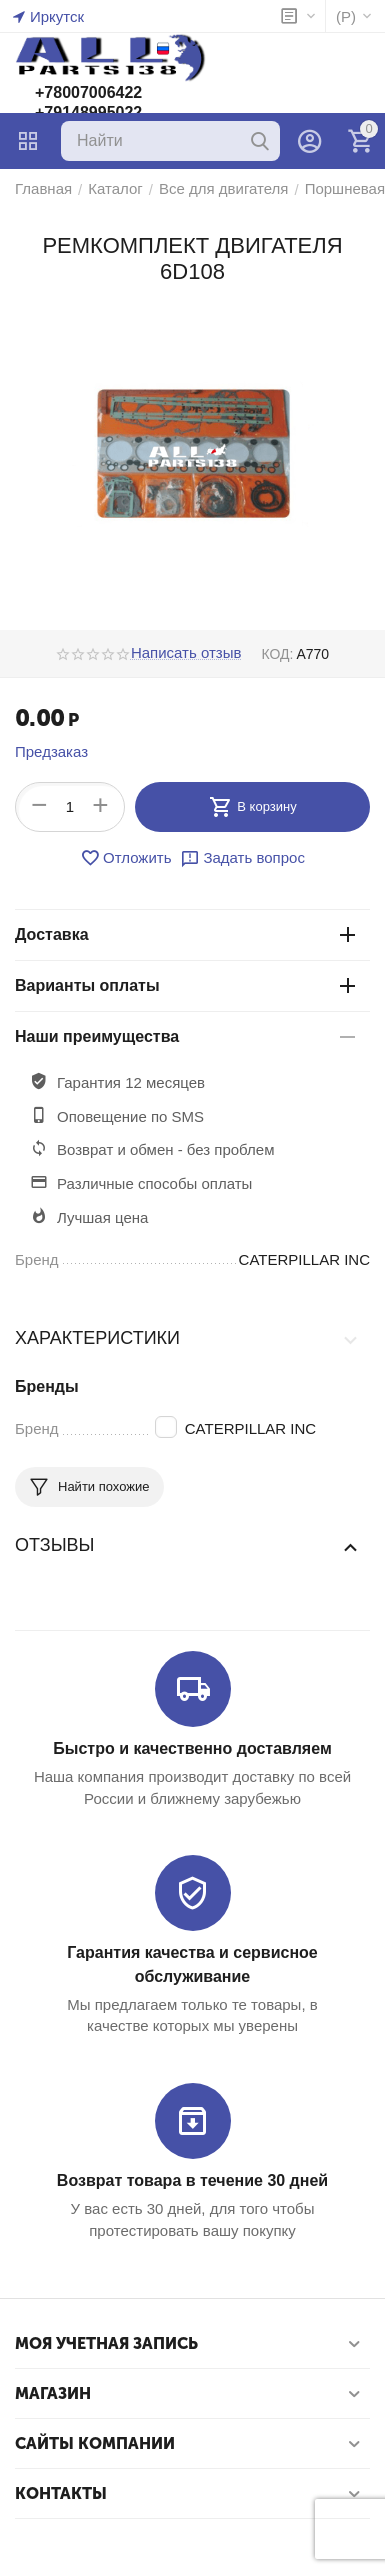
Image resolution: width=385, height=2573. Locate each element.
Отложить (125, 858)
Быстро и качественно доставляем (192, 1748)
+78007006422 (88, 92)
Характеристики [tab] (187, 1339)
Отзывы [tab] (187, 1546)
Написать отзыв (186, 653)
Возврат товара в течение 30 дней (192, 2180)
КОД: (277, 654)
